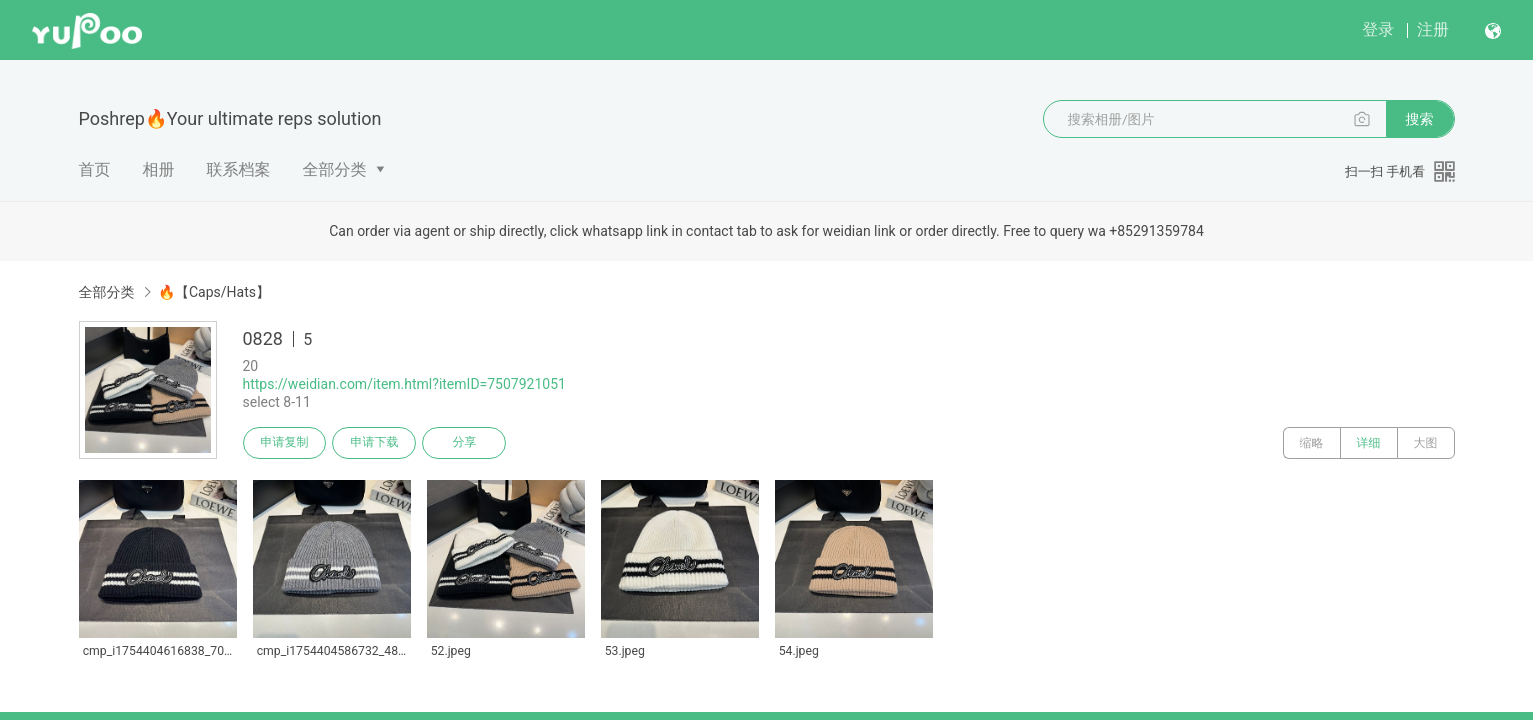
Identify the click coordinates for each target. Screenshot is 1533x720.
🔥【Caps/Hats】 (214, 292)
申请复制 (285, 443)
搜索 (1420, 119)
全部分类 (335, 169)
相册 (159, 169)
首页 (95, 169)
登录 (1378, 29)
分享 (465, 443)
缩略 (1312, 443)
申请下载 (375, 443)
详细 (1369, 443)
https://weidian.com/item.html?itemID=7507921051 (404, 384)
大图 (1426, 443)
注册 (1433, 29)
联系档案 (239, 169)
